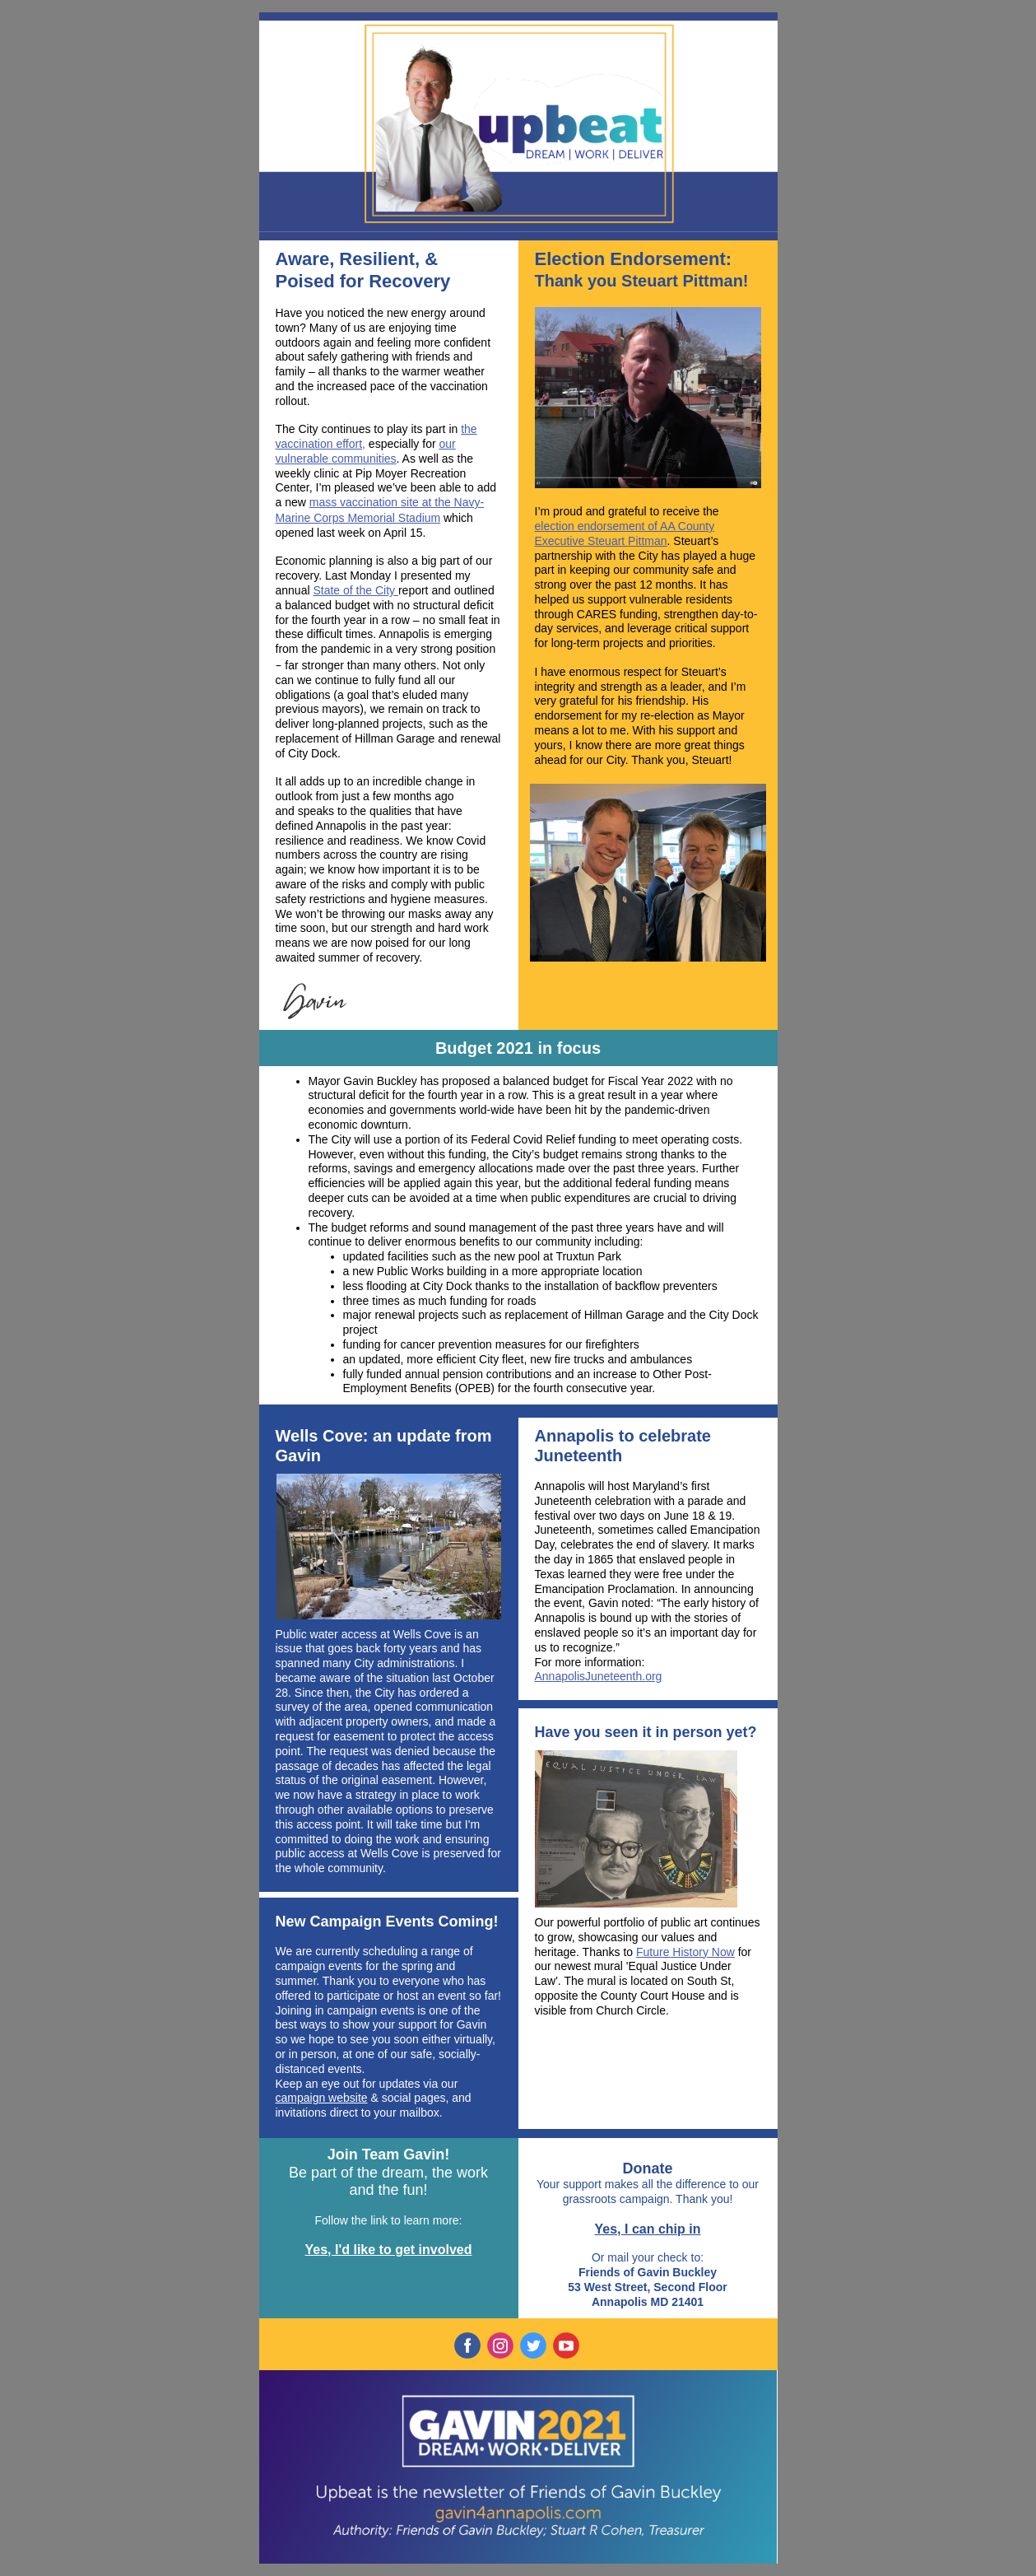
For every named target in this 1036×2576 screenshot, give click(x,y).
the (710, 511)
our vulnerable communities (366, 451)
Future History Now (685, 1952)
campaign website (322, 2097)
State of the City (355, 590)
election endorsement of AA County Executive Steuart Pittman (625, 533)
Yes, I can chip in (648, 2229)
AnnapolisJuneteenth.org (598, 1676)
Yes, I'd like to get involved (388, 2250)
